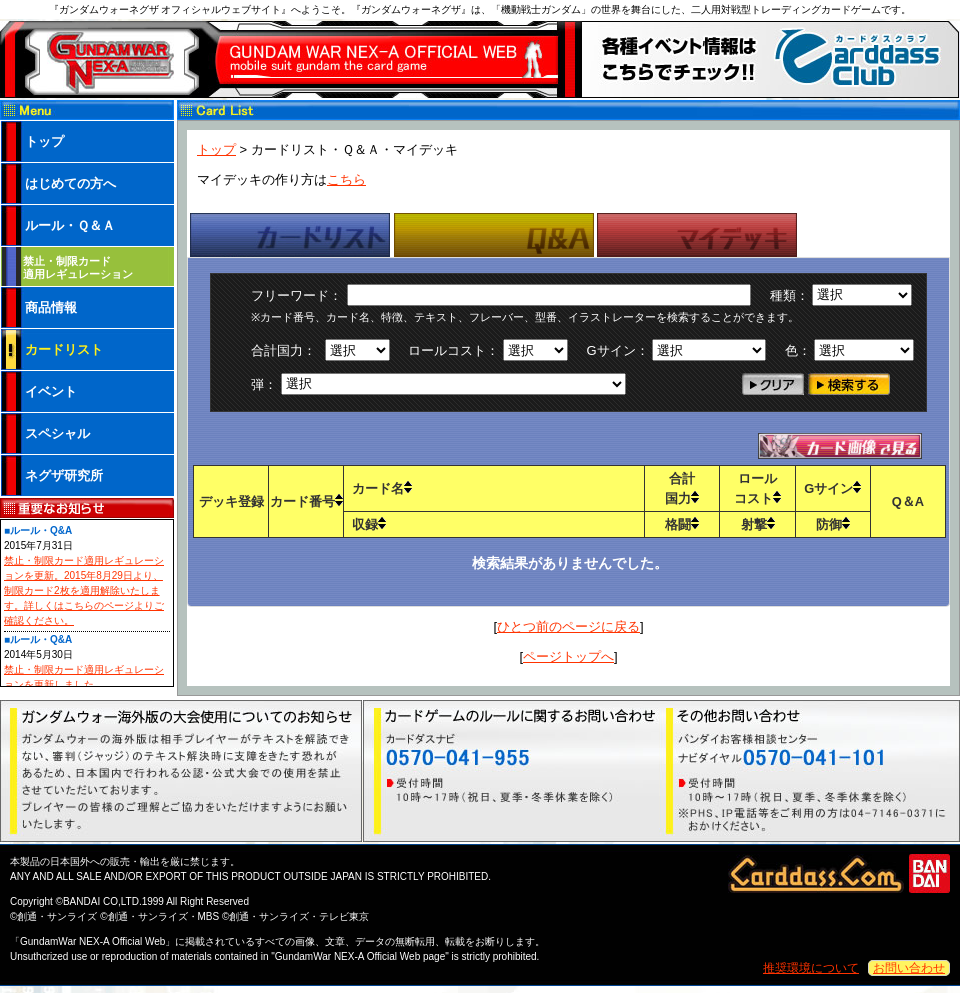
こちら (346, 179)
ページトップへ (568, 656)
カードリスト (64, 349)
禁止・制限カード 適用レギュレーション (78, 267)
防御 (833, 524)
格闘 (682, 524)
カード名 (382, 488)
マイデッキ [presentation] (697, 235)
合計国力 (682, 488)
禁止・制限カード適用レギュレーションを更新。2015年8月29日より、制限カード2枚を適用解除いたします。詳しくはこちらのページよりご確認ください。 (84, 590)
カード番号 (306, 501)
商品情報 (51, 307)
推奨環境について (811, 968)
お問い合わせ (909, 968)
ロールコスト (757, 488)
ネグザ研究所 (64, 475)
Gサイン (832, 488)
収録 (369, 524)
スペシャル (57, 433)
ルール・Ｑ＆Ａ (70, 225)
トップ (216, 149)
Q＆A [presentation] (494, 235)
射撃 (758, 524)
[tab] (290, 235)
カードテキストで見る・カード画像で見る (840, 446)
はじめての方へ (70, 183)
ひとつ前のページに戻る (568, 626)
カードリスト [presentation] (290, 235)
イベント (51, 391)
